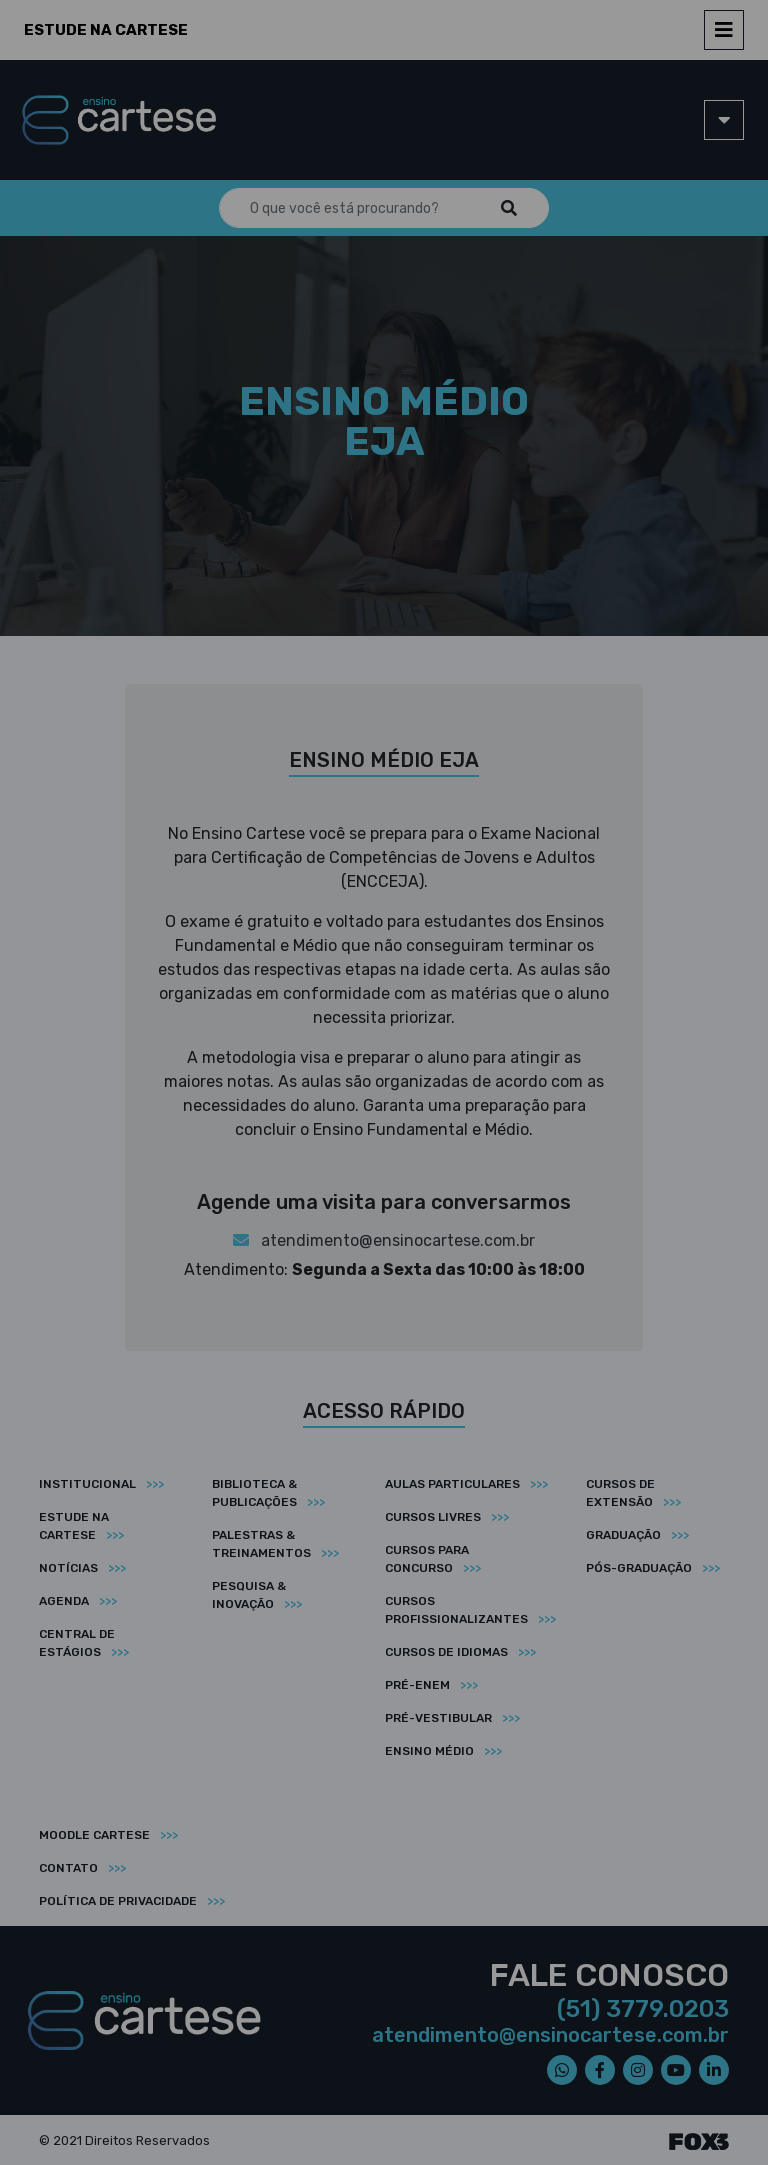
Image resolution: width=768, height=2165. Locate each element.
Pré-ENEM (417, 1685)
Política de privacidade (118, 1901)
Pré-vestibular (438, 1718)
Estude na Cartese (106, 30)
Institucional (87, 1484)
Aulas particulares (452, 1484)
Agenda (64, 1601)
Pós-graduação (639, 1568)
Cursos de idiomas (446, 1652)
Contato (68, 1868)
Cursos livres (433, 1517)
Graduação (623, 1535)
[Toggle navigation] (724, 30)
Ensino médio (429, 1751)
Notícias (68, 1568)
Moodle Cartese (94, 1835)
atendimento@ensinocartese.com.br (384, 1240)
